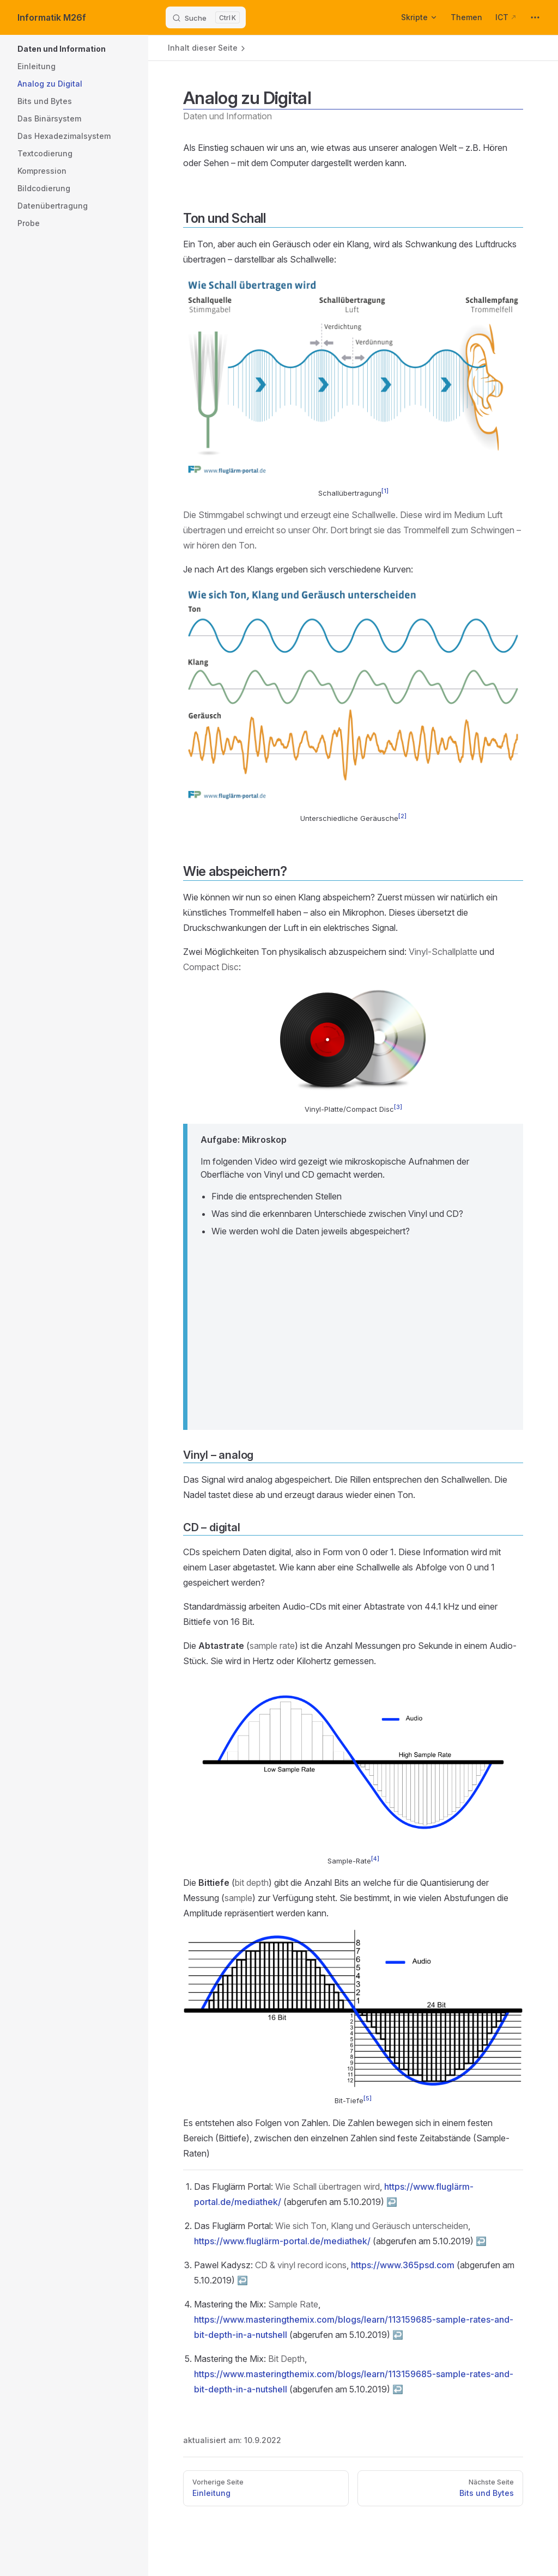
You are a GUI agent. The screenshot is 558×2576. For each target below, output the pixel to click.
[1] (385, 491)
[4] (375, 1858)
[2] (402, 816)
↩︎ (391, 2201)
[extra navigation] (535, 17)
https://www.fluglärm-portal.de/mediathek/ (282, 2241)
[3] (398, 1107)
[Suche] (206, 17)
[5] (367, 2098)
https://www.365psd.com (402, 2265)
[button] (110, 49)
